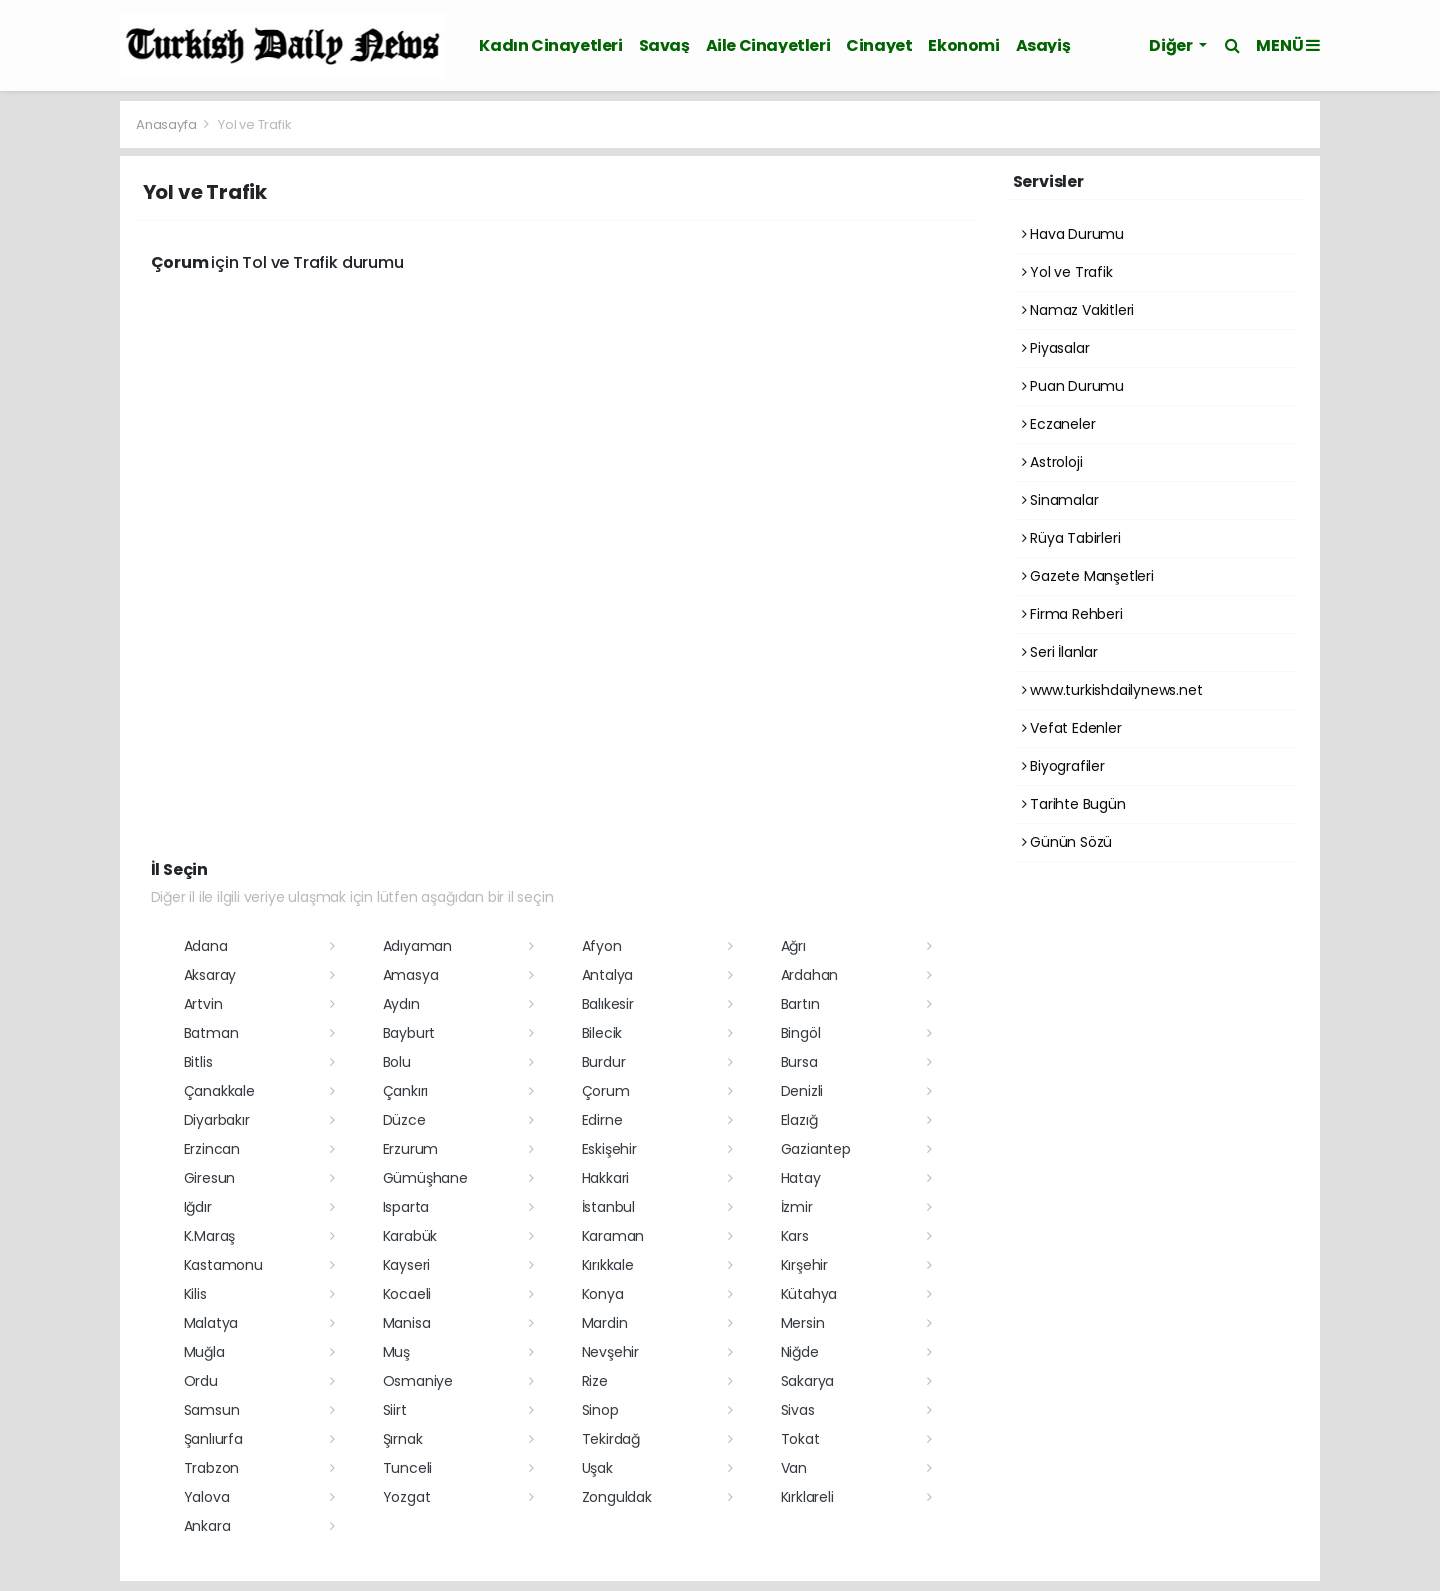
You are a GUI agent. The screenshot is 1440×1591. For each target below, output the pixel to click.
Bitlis (198, 1062)
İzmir (797, 1207)
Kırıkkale (608, 1265)
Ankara (207, 1526)
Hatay (801, 1178)
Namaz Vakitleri (1078, 310)
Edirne (602, 1120)
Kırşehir (804, 1265)
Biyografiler (1063, 766)
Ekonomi (963, 45)
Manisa (407, 1323)
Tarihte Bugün (1074, 804)
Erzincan (212, 1149)
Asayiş (1043, 45)
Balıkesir (608, 1004)
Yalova (207, 1497)
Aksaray (210, 975)
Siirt (395, 1410)
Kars (795, 1236)
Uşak (597, 1468)
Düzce (404, 1120)
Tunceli (408, 1468)
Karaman (613, 1236)
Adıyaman (417, 946)
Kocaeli (407, 1294)
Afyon (602, 946)
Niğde (800, 1352)
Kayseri (407, 1265)
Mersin (803, 1323)
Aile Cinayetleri (768, 45)
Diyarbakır (217, 1120)
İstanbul (608, 1207)
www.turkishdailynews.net (1112, 690)
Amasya (411, 975)
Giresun (210, 1178)
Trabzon (212, 1468)
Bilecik (602, 1033)
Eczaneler (1059, 424)
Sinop (600, 1410)
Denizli (802, 1091)
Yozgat (407, 1497)
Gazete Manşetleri (1088, 576)
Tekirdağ (611, 1439)
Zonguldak (617, 1497)
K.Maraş (210, 1236)
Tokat (800, 1439)
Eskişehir (609, 1149)
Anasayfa (167, 124)
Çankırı (406, 1091)
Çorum (606, 1091)
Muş (396, 1352)
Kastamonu (223, 1265)
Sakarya (808, 1381)
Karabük (410, 1236)
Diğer (1172, 45)
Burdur (604, 1062)
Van (794, 1468)
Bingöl (801, 1033)
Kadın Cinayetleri (550, 45)
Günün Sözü (1067, 842)
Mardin (605, 1323)
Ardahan (810, 975)
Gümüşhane (425, 1178)
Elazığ (799, 1120)
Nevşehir (610, 1352)
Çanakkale (219, 1091)
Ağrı (793, 946)
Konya (603, 1294)
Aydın (401, 1004)
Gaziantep (816, 1149)
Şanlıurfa (213, 1439)
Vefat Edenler (1072, 728)
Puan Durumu (1073, 386)
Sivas (798, 1410)
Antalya (608, 975)
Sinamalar (1060, 500)
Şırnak (403, 1439)
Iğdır (198, 1207)
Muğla (204, 1352)
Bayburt (409, 1033)
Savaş (664, 45)
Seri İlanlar (1060, 652)
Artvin (203, 1004)
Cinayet (879, 45)
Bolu (397, 1062)
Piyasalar (1056, 348)
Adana (206, 946)
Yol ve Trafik (255, 124)
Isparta (406, 1207)
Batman (211, 1033)
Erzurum (411, 1149)
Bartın (800, 1004)
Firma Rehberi (1072, 614)
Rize (595, 1381)
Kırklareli (807, 1497)
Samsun (212, 1410)
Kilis (195, 1294)
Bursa (799, 1062)
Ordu (201, 1381)
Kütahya (809, 1294)
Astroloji (1052, 462)
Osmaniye (418, 1381)
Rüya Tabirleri (1071, 538)
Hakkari (606, 1178)
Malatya (211, 1323)
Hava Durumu (1073, 234)
